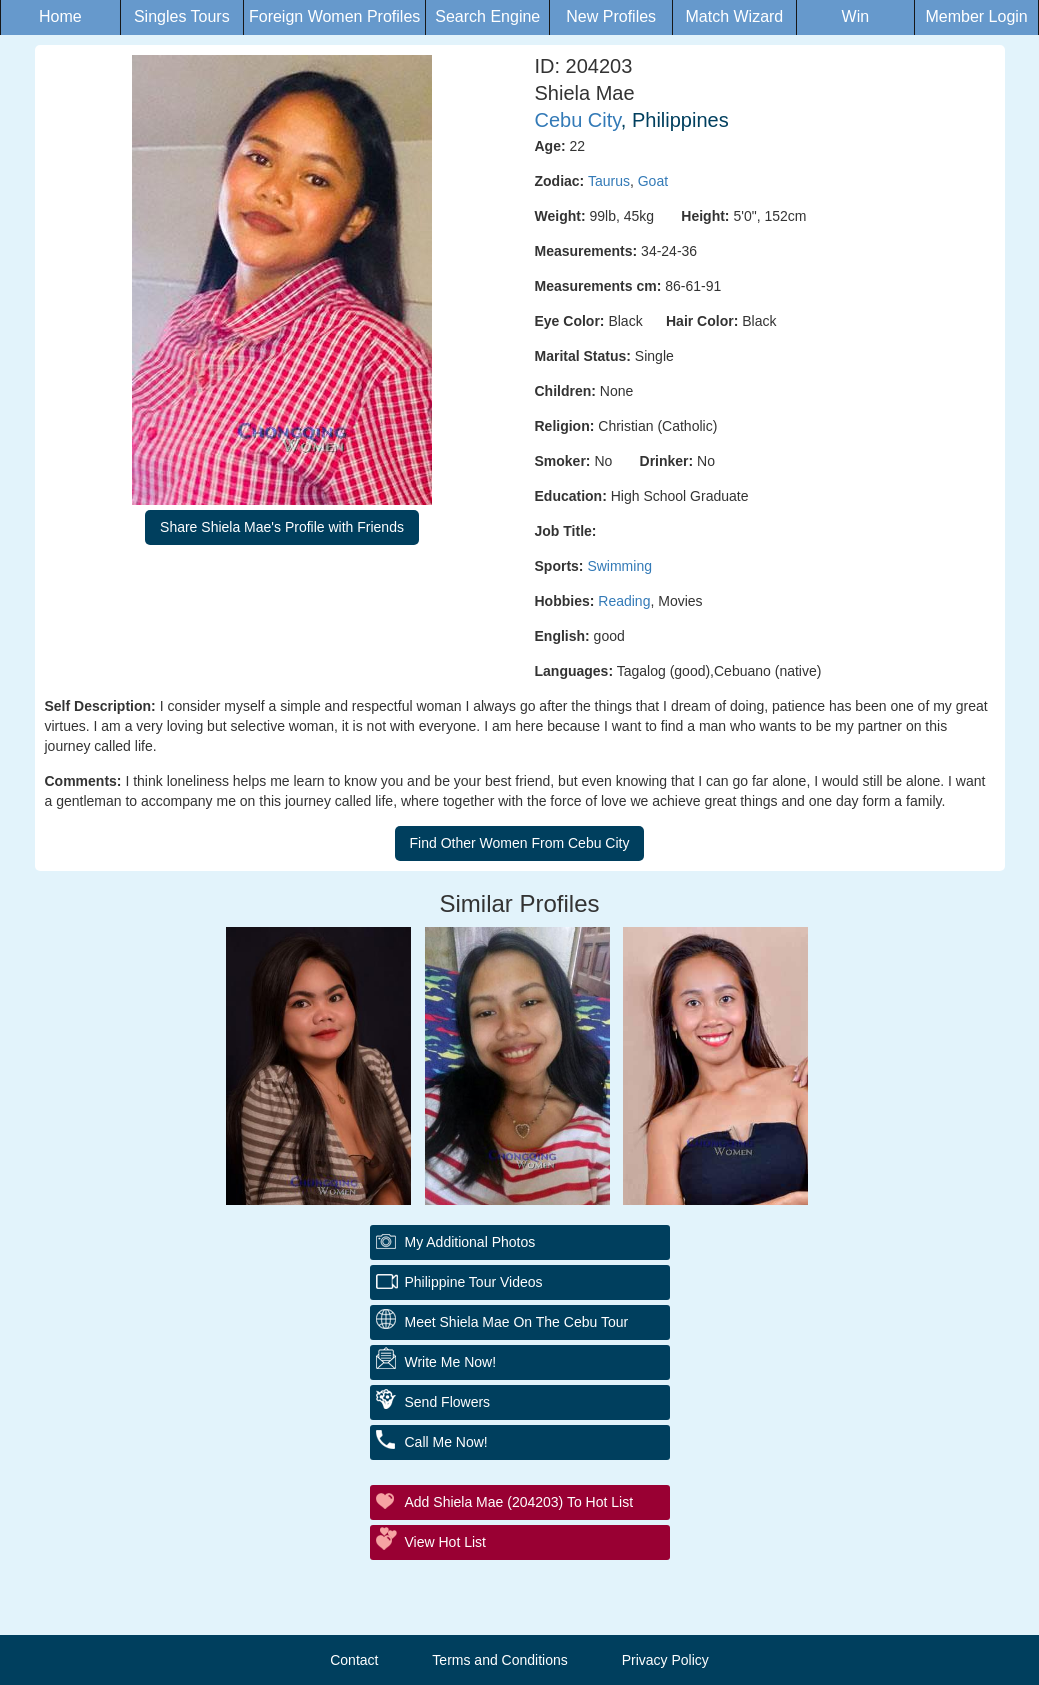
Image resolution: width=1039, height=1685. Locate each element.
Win (856, 16)
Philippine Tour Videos (474, 1282)
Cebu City (578, 120)
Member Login (976, 16)
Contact (354, 1660)
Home (60, 16)
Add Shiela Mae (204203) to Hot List (519, 1502)
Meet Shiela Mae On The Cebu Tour (517, 1322)
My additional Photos (470, 1242)
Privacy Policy (665, 1660)
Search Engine (487, 16)
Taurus (609, 181)
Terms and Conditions (499, 1660)
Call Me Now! (446, 1442)
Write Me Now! (451, 1362)
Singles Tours (182, 16)
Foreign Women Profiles (334, 16)
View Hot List (445, 1542)
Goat (653, 181)
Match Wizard (734, 16)
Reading (624, 601)
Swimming (619, 566)
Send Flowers (448, 1402)
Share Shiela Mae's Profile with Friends (282, 527)
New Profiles (611, 16)
